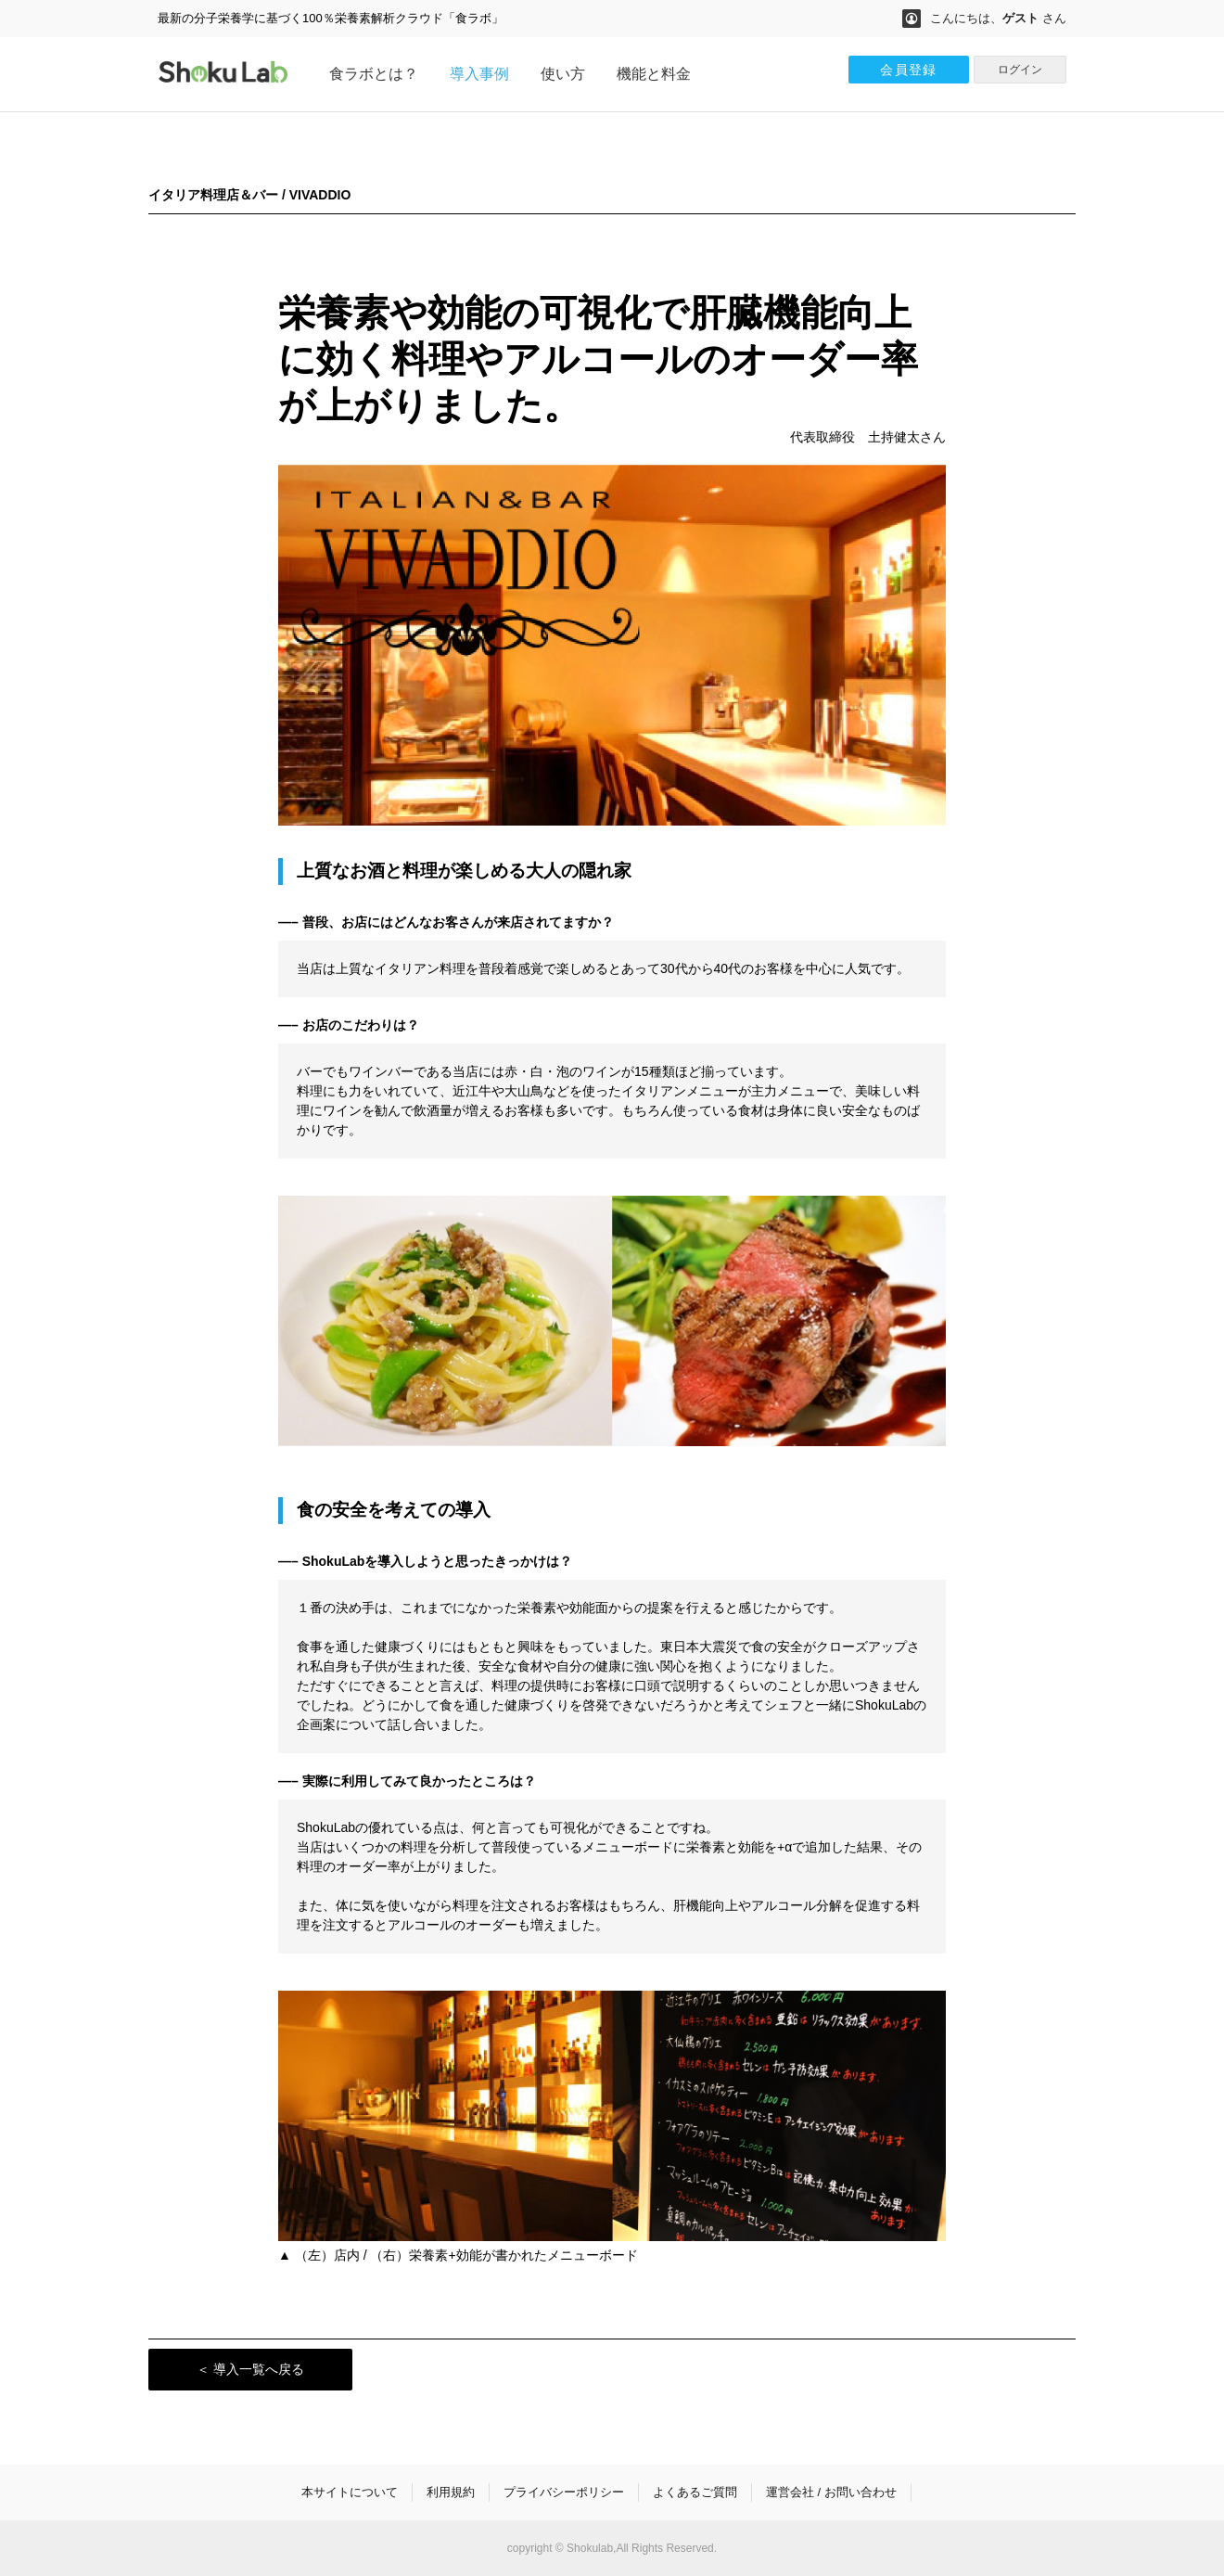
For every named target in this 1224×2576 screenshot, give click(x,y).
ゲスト (1020, 18)
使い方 (563, 74)
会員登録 (908, 69)
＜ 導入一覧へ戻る (250, 2369)
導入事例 (479, 74)
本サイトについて (349, 2492)
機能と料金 (654, 74)
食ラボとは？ (373, 74)
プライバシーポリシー (564, 2492)
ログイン (1020, 69)
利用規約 (451, 2492)
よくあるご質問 (695, 2492)
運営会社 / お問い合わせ (831, 2492)
